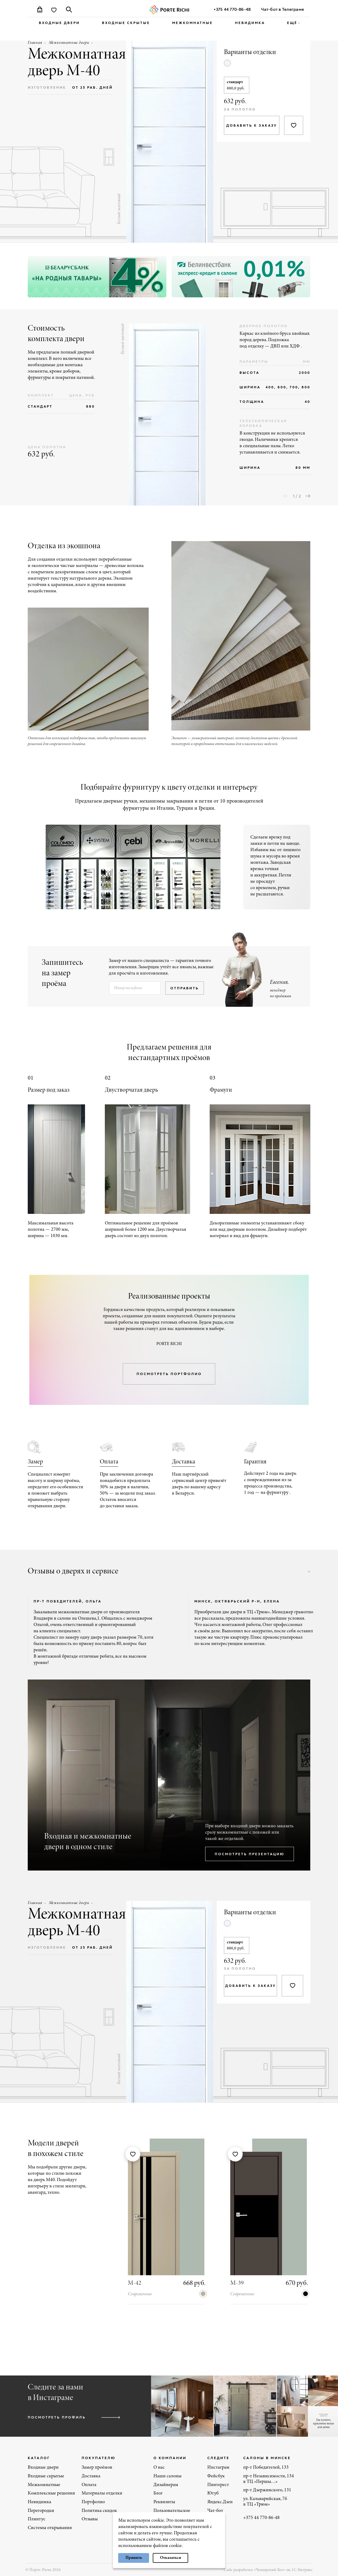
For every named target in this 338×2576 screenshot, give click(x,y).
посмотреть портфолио (169, 1373)
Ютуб (213, 2492)
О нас (159, 2466)
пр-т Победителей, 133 (266, 2466)
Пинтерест (218, 2483)
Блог (158, 2492)
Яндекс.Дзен (220, 2501)
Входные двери (59, 23)
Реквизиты (164, 2501)
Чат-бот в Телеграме (282, 9)
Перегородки (41, 2509)
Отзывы (90, 2518)
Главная (35, 43)
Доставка (183, 1461)
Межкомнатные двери (69, 43)
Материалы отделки (102, 2492)
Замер (35, 1461)
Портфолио (93, 2501)
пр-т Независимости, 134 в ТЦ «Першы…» (268, 2478)
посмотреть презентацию (249, 1853)
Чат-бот (215, 2509)
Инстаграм (218, 2466)
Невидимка (250, 23)
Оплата (109, 1461)
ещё (292, 23)
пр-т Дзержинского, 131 (267, 2489)
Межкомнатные (192, 23)
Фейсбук (216, 2475)
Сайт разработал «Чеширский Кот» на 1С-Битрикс (268, 2569)
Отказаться (170, 2558)
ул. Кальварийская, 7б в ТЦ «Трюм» (265, 2501)
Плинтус (36, 2518)
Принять (133, 2558)
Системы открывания (50, 2527)
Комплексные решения (51, 2492)
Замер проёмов (97, 2466)
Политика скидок (99, 2509)
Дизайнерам (165, 2483)
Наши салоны (167, 2475)
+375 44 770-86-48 (232, 9)
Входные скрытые (126, 23)
